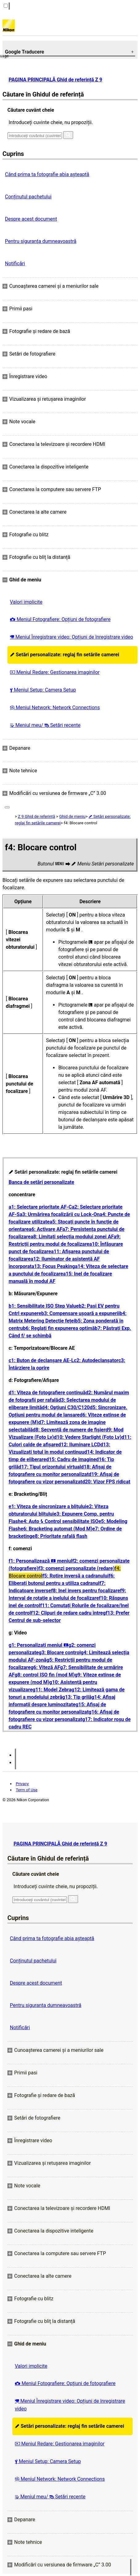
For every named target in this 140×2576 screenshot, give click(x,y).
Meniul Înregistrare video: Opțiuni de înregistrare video (71, 637)
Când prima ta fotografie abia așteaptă (47, 174)
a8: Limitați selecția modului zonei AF (72, 1237)
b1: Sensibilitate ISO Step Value (44, 1306)
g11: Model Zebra (52, 1690)
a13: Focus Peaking (53, 1266)
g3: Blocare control (60, 1652)
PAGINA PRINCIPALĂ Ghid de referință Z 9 (55, 80)
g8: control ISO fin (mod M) (44, 1675)
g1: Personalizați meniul (38, 1645)
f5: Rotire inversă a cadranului (75, 1576)
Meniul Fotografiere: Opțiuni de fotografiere (60, 619)
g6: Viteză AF (45, 1667)
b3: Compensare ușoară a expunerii (80, 1313)
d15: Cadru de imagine (71, 1459)
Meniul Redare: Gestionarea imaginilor (55, 672)
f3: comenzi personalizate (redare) (76, 1568)
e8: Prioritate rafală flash (59, 1536)
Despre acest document (31, 219)
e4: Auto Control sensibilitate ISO (59, 1521)
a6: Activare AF (45, 1229)
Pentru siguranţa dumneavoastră (40, 241)
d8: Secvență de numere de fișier (69, 1430)
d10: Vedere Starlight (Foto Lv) (87, 1437)
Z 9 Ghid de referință (36, 816)
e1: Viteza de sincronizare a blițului (47, 1506)
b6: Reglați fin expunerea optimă (59, 1328)
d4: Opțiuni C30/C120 (66, 1407)
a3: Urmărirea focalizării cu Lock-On (60, 1214)
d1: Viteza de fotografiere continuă (47, 1393)
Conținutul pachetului (28, 197)
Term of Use (26, 1790)
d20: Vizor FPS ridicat (106, 1482)
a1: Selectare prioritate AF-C (40, 1207)
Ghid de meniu (72, 816)
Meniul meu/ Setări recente (45, 725)
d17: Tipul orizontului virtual (50, 1467)
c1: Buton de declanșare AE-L (41, 1360)
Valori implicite (26, 602)
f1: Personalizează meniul (40, 1561)
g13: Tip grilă (77, 1697)
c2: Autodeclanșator (96, 1360)
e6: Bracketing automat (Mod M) (57, 1529)
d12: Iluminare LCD (79, 1445)
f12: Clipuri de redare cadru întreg (68, 1613)
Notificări (15, 263)
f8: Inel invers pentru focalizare (85, 1591)
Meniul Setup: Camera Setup (43, 690)
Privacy (22, 1783)
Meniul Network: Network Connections (55, 707)
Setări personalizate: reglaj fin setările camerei (64, 655)
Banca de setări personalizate (41, 1182)
